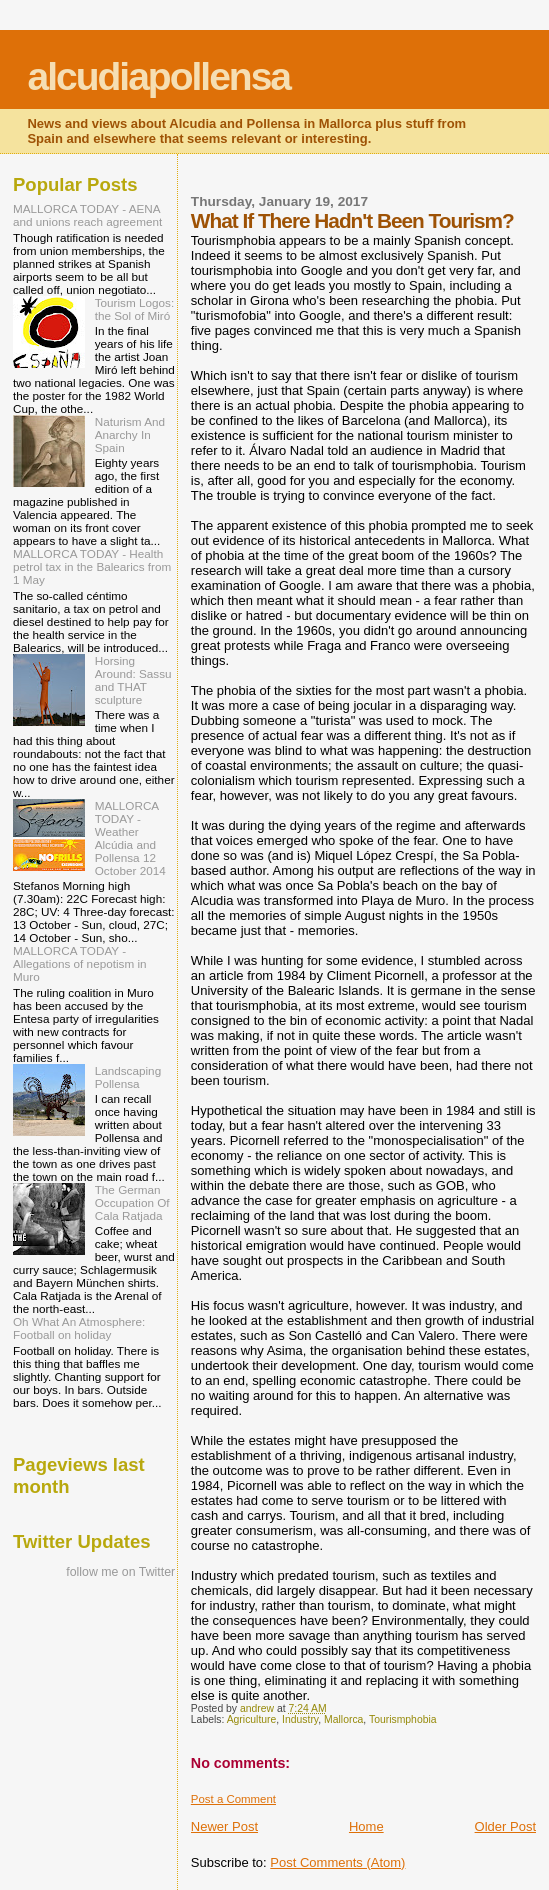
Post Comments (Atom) (337, 1862)
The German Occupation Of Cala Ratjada (132, 1202)
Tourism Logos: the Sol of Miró (134, 309)
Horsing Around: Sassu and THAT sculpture (133, 680)
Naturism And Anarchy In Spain (130, 434)
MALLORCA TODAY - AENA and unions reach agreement (87, 215)
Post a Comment (233, 1799)
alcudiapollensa (158, 76)
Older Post (505, 1826)
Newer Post (224, 1826)
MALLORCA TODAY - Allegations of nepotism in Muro (80, 963)
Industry (300, 1719)
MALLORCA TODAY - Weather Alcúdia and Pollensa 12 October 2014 (130, 838)
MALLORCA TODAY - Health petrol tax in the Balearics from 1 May (92, 566)
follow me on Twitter (120, 1572)
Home (366, 1826)
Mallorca (343, 1719)
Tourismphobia (403, 1719)
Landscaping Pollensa (128, 1077)
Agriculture (252, 1719)
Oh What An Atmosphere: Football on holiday (79, 1328)
